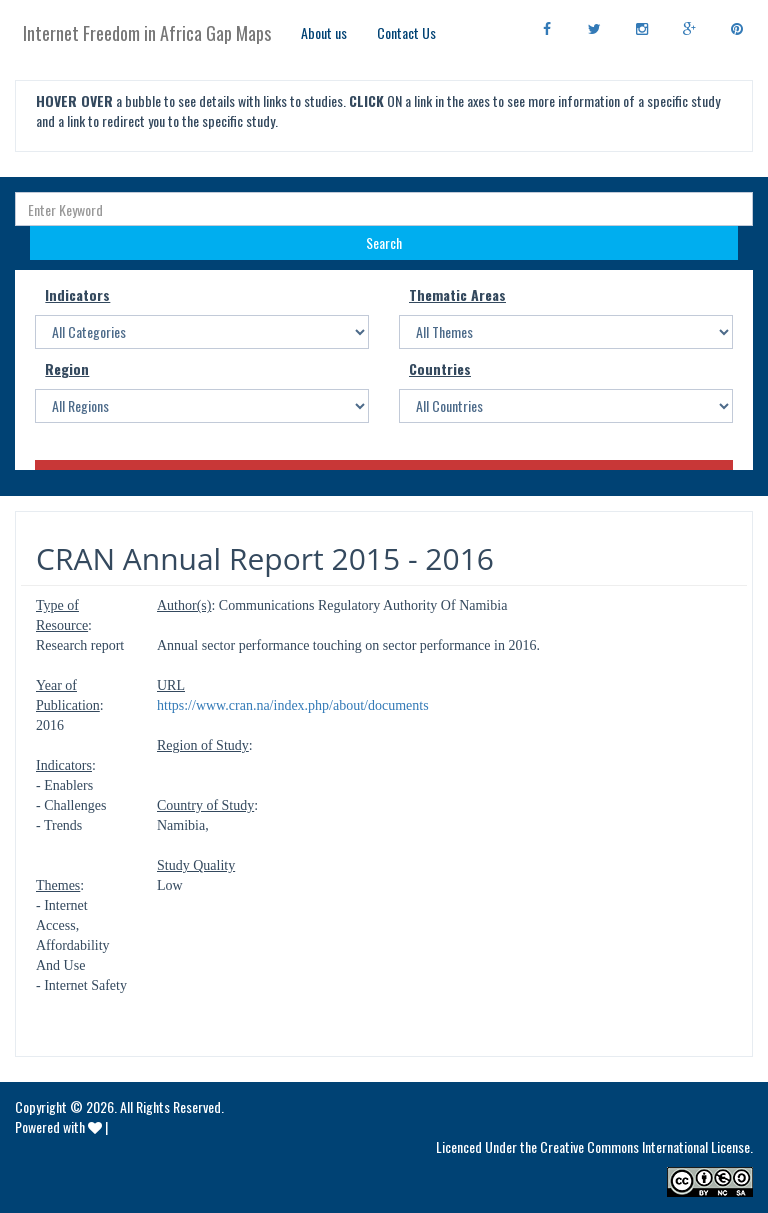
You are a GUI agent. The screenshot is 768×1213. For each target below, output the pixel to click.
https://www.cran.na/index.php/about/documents (293, 705)
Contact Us (406, 32)
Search (384, 242)
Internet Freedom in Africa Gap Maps (147, 33)
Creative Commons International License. (646, 1146)
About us (324, 32)
